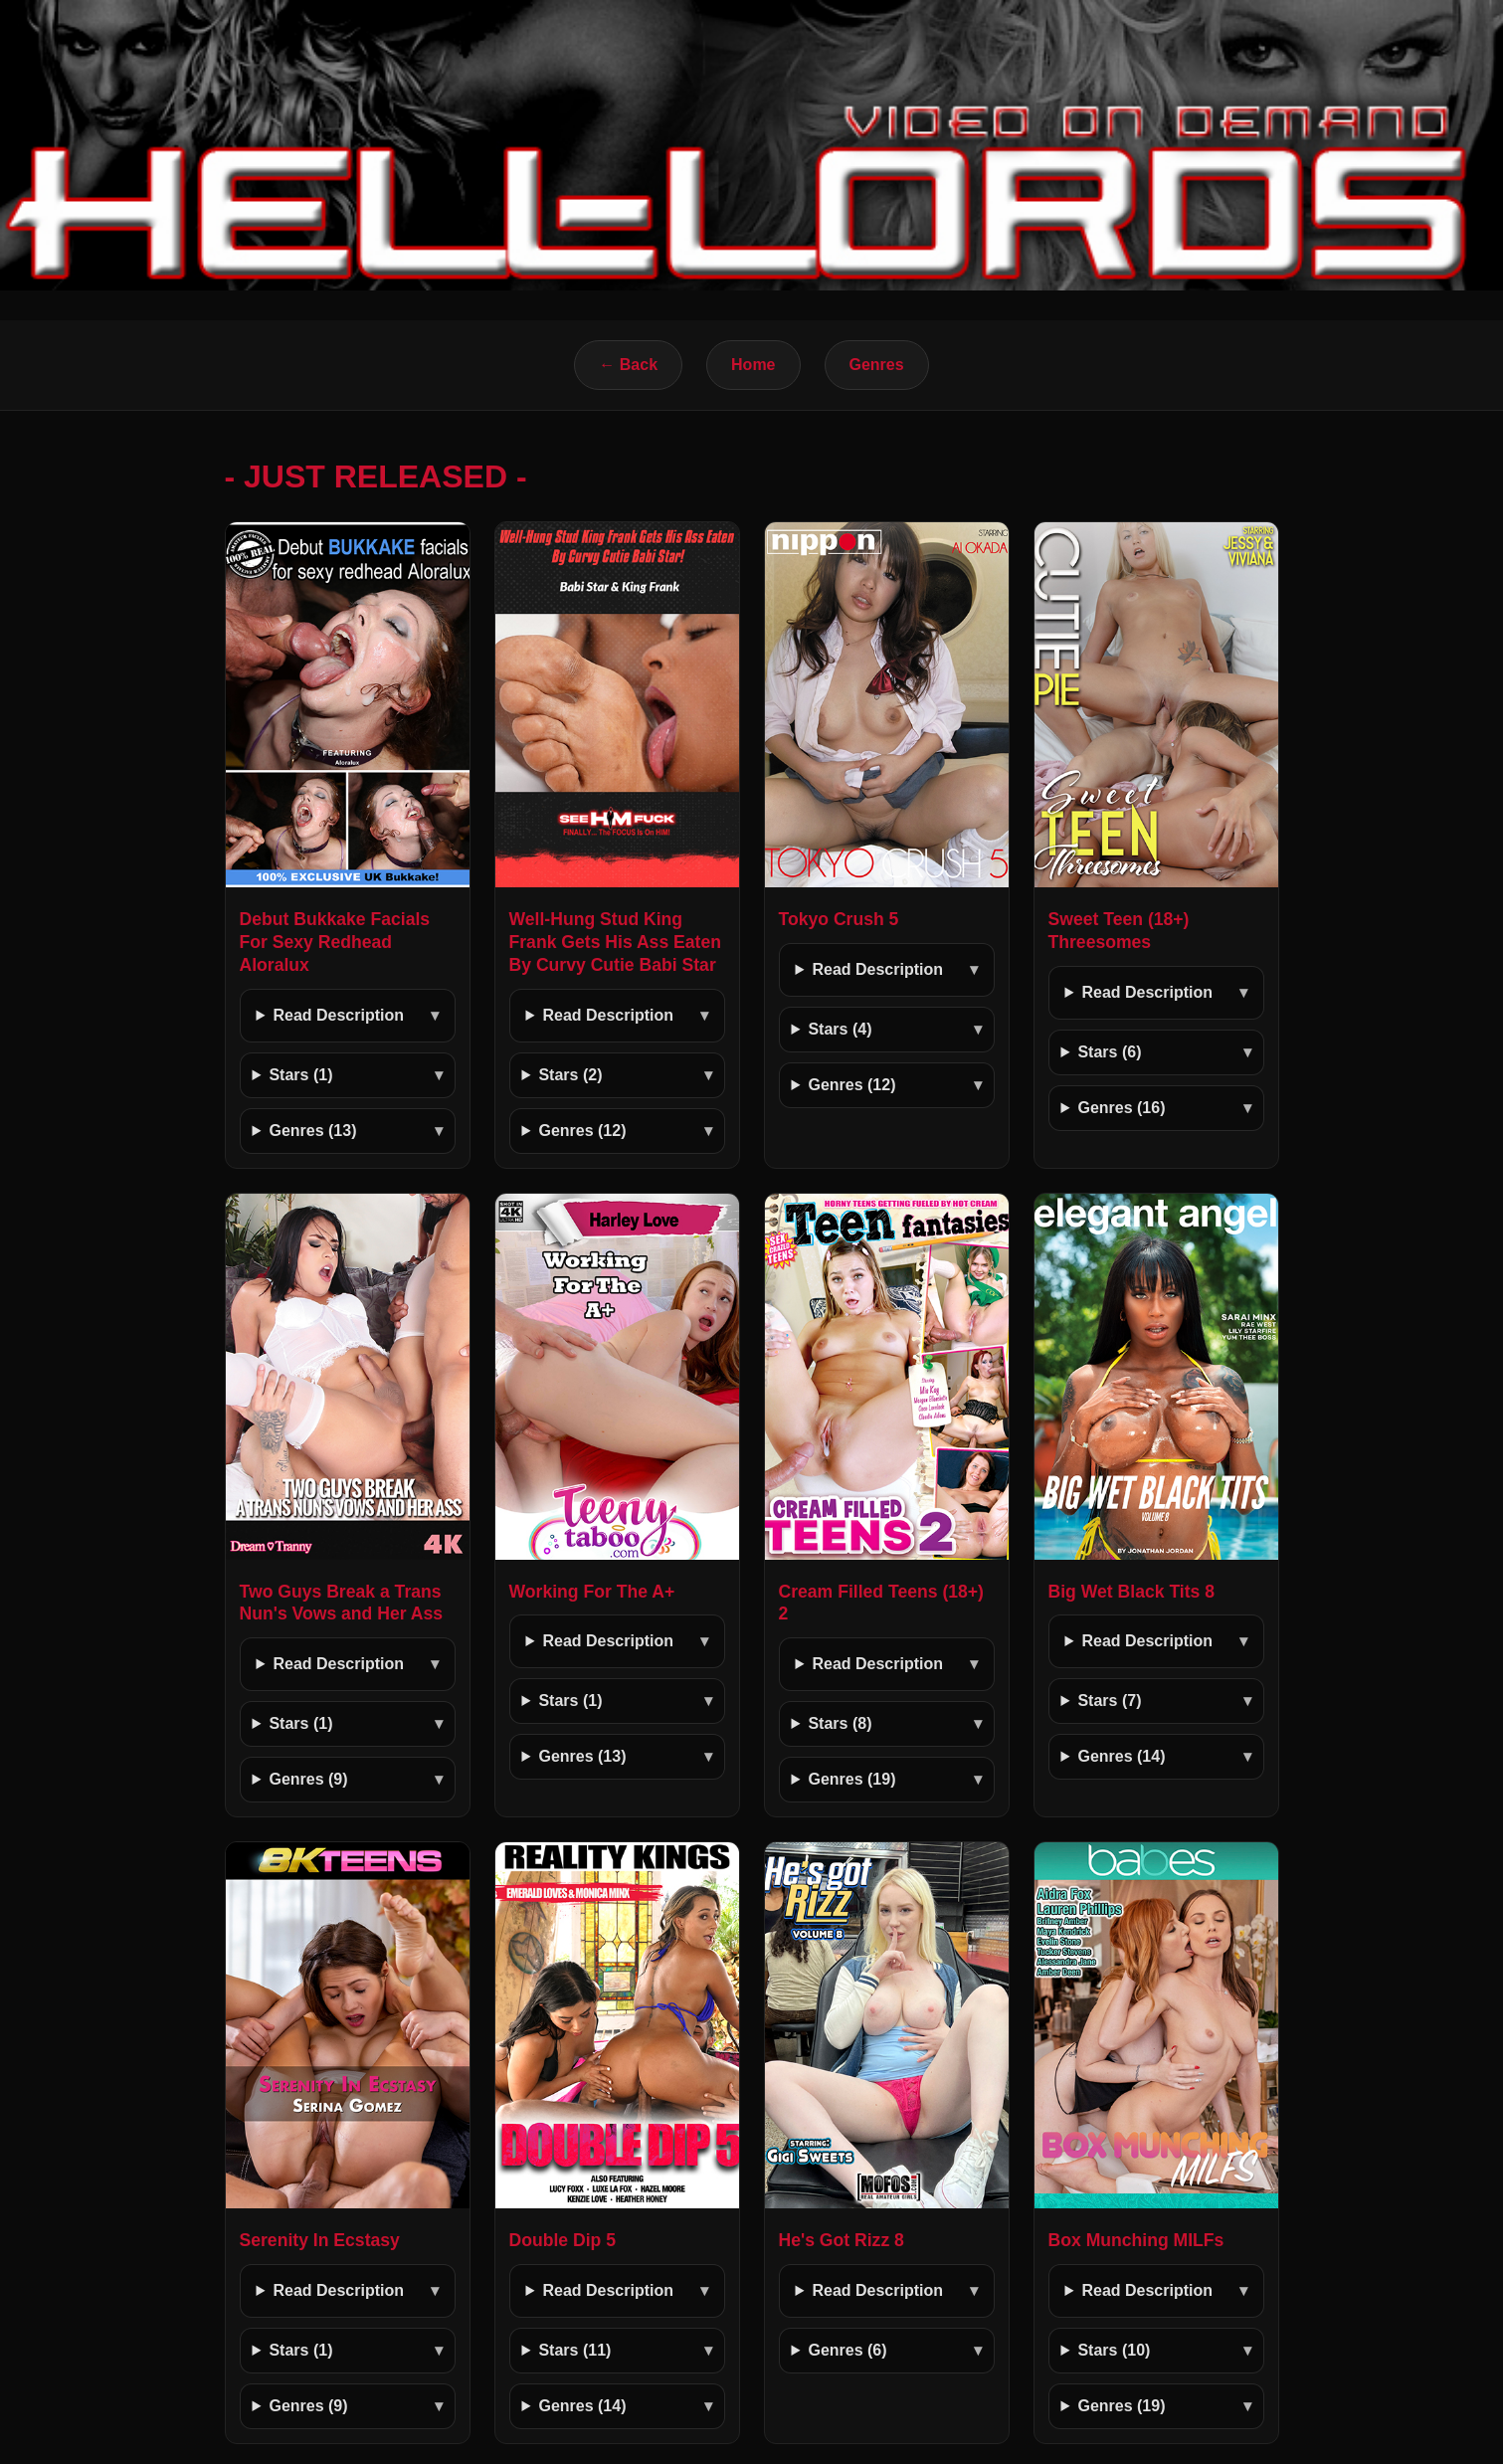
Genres (876, 364)
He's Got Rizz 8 (841, 2240)
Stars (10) (1113, 2350)
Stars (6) (1109, 1051)
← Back (628, 364)
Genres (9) (308, 1779)
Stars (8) (839, 1723)
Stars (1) (300, 1074)
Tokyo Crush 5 (839, 919)
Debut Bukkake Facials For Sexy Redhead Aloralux (335, 942)
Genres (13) (312, 1130)
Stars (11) (574, 2350)
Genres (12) (582, 1130)
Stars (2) (570, 1074)
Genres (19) (851, 1779)
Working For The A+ (592, 1592)
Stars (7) (1109, 1700)
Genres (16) (1121, 1107)
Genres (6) (847, 2350)
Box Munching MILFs (1136, 2240)
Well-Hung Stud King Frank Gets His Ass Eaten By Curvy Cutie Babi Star (615, 942)
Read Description (338, 1015)
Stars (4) (839, 1029)
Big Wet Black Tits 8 (1132, 1592)
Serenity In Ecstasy (320, 2240)
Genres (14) (1121, 1756)
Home (753, 364)
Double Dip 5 (563, 2240)
